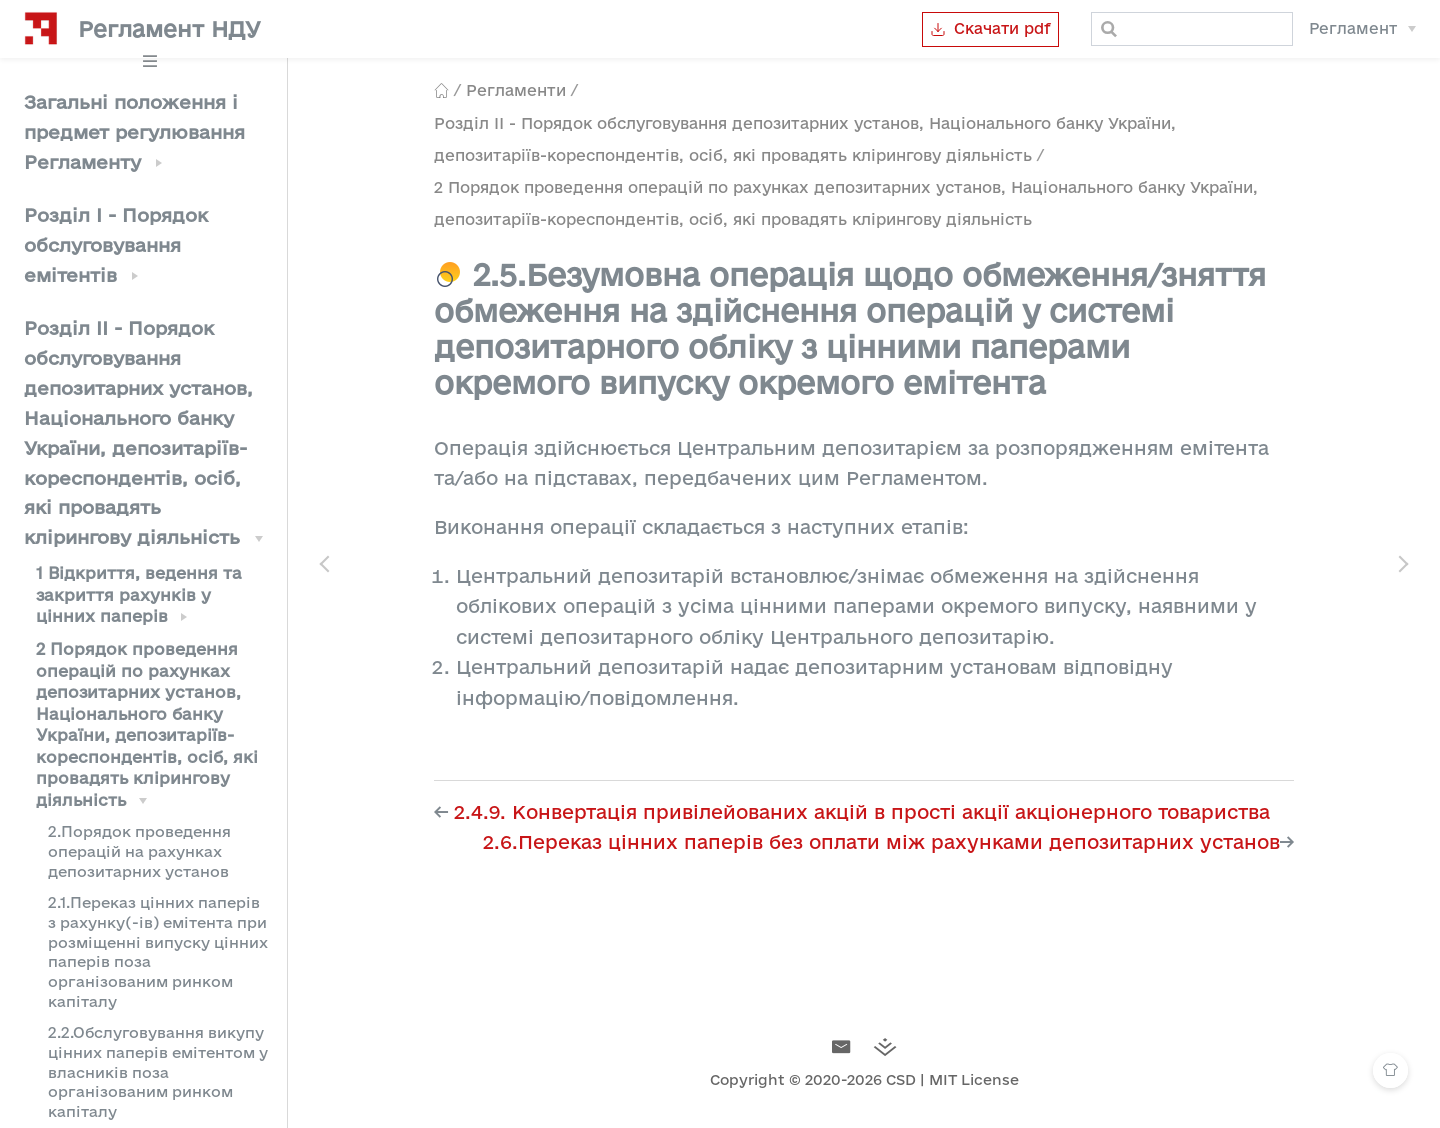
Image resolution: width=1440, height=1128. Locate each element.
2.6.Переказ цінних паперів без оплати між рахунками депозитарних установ (881, 842)
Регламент (1353, 28)
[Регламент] (1362, 29)
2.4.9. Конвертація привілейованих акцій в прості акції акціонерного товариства (862, 812)
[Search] (1192, 29)
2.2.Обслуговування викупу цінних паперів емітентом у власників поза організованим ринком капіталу (158, 1072)
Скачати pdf (990, 28)
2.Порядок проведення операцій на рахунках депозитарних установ (139, 851)
